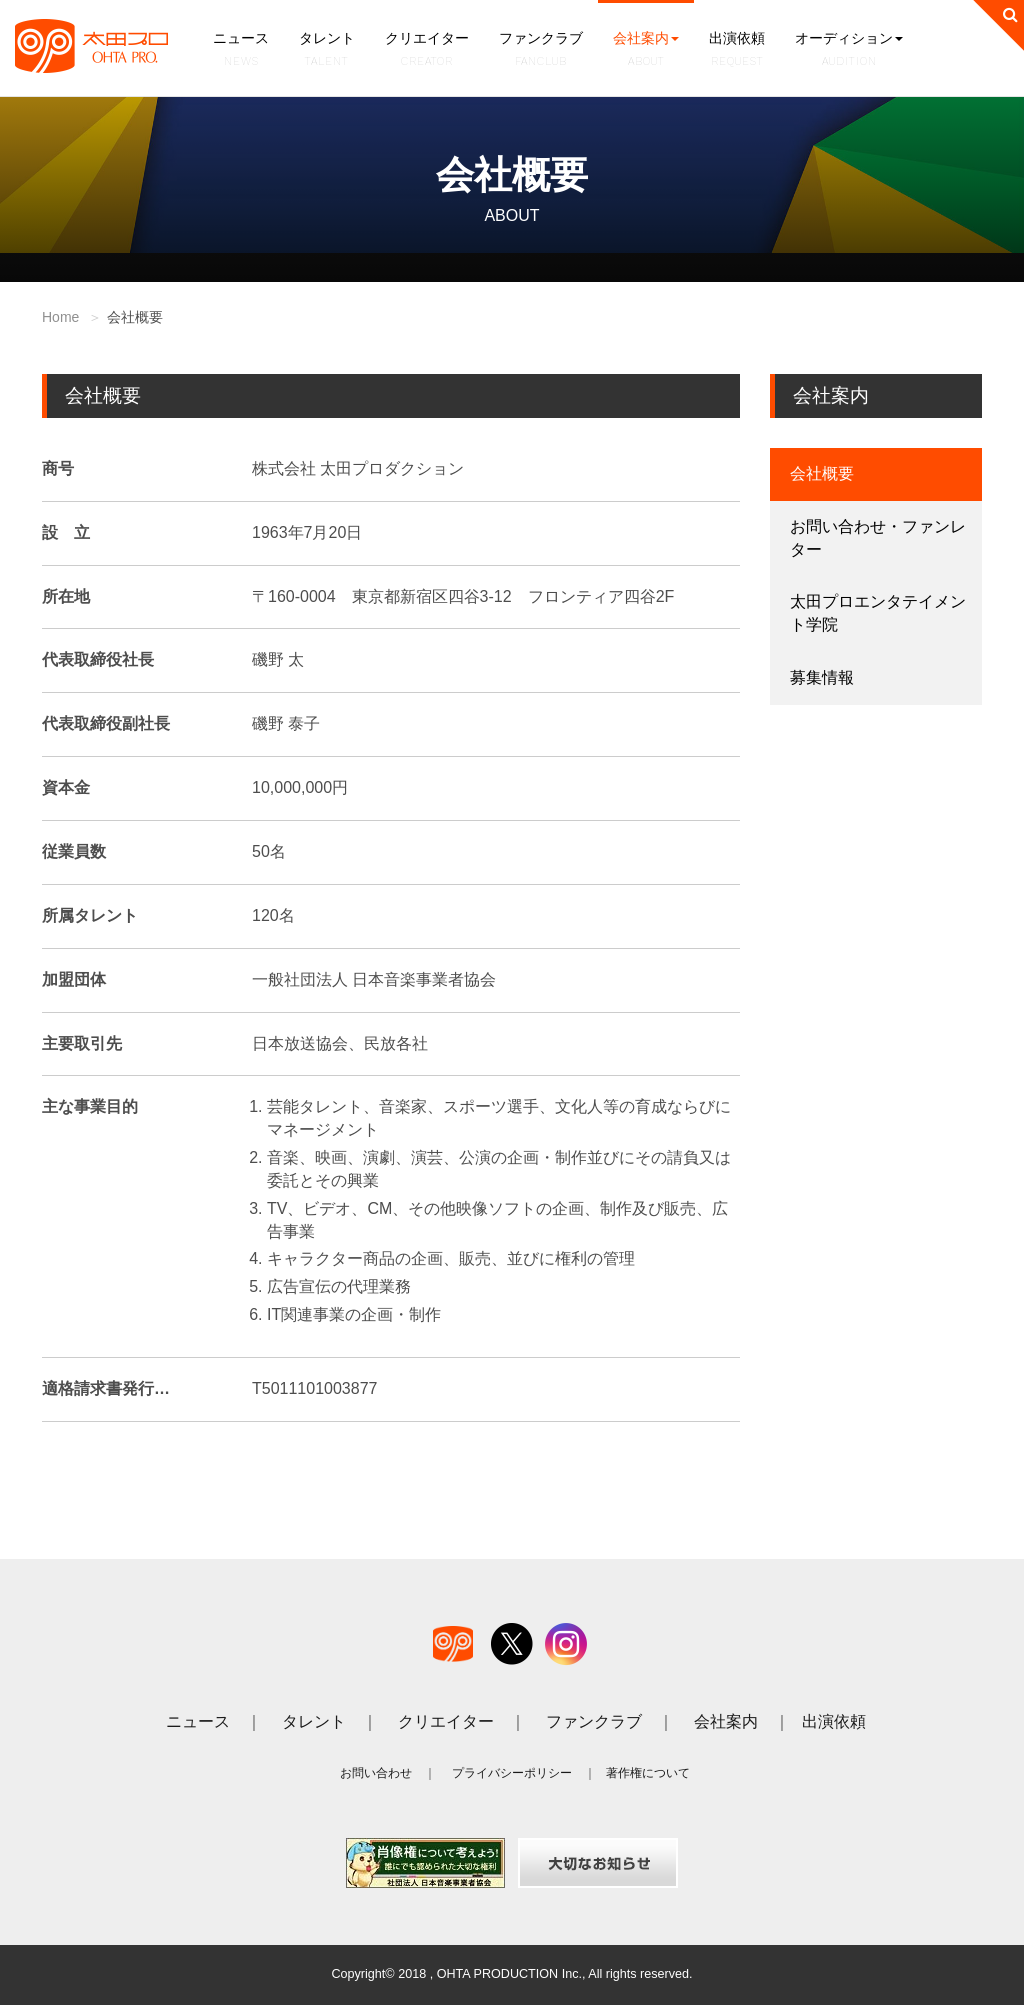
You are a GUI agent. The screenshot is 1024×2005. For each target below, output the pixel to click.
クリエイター (427, 50)
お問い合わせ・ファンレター (878, 538)
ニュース (241, 50)
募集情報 (822, 677)
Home (60, 317)
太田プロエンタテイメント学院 (878, 613)
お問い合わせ (376, 1773)
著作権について (648, 1773)
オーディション (849, 50)
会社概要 (822, 473)
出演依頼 (737, 50)
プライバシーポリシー (512, 1773)
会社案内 (646, 50)
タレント (327, 50)
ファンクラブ (541, 50)
